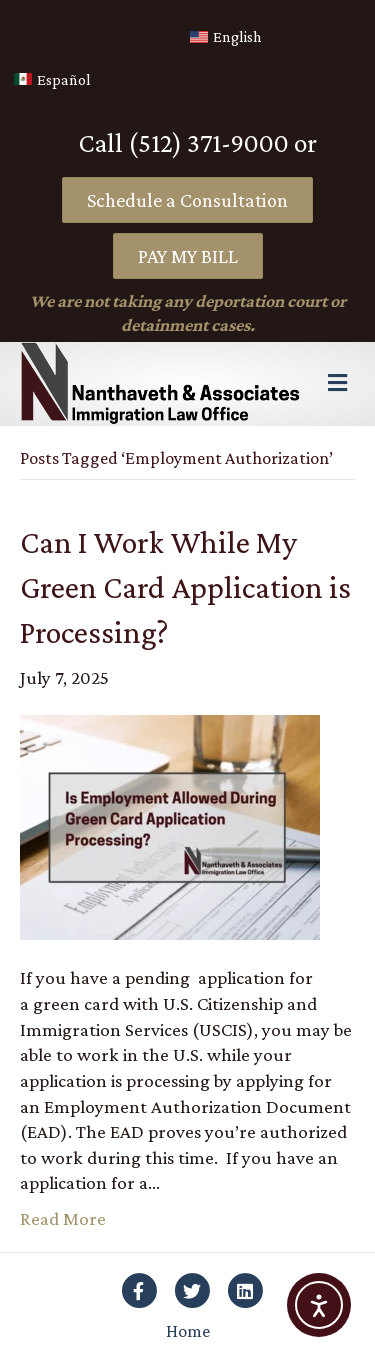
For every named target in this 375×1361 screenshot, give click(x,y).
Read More (63, 1218)
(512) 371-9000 (208, 143)
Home (188, 1331)
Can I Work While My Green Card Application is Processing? (185, 587)
